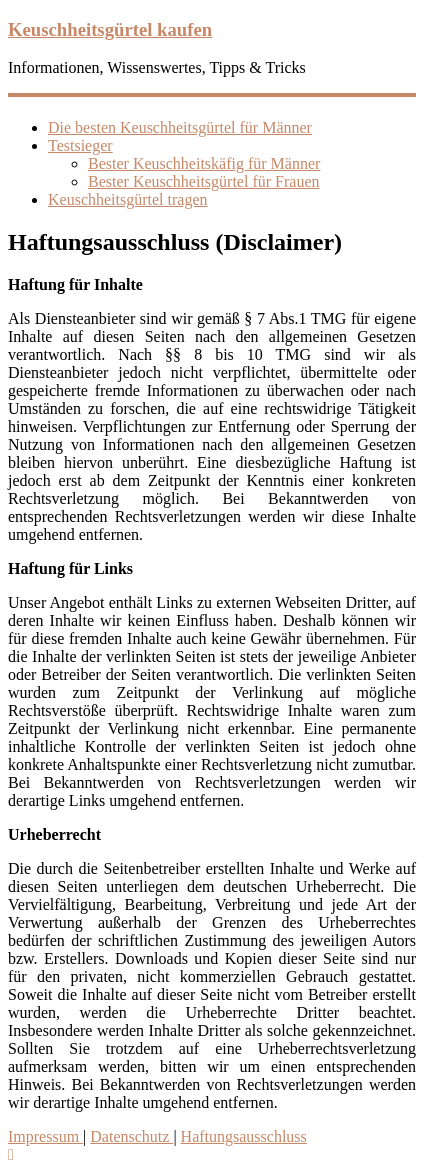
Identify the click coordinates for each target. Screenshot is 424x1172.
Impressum (45, 1136)
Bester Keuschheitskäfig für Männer (204, 163)
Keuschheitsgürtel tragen (128, 199)
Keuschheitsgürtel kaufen (110, 29)
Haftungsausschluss (244, 1136)
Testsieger (80, 145)
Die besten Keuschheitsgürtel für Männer (180, 127)
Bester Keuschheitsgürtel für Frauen (203, 181)
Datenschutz (131, 1136)
